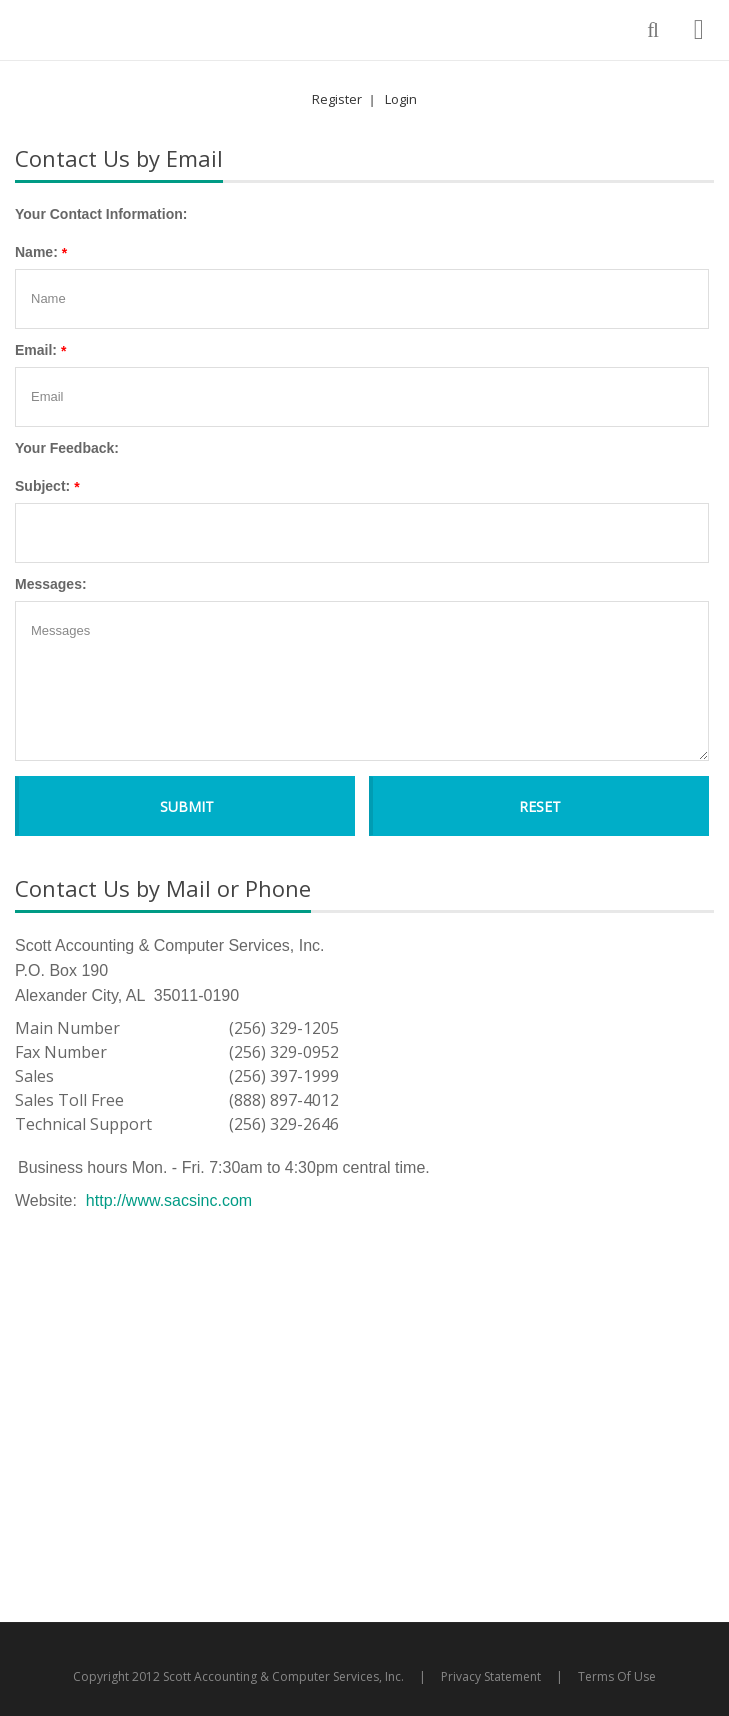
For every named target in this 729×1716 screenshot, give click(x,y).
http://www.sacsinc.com (169, 1200)
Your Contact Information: (101, 214)
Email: (36, 350)
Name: (36, 252)
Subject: (42, 486)
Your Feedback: (67, 448)
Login (401, 99)
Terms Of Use (617, 1676)
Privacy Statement (491, 1676)
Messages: (51, 584)
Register (337, 99)
